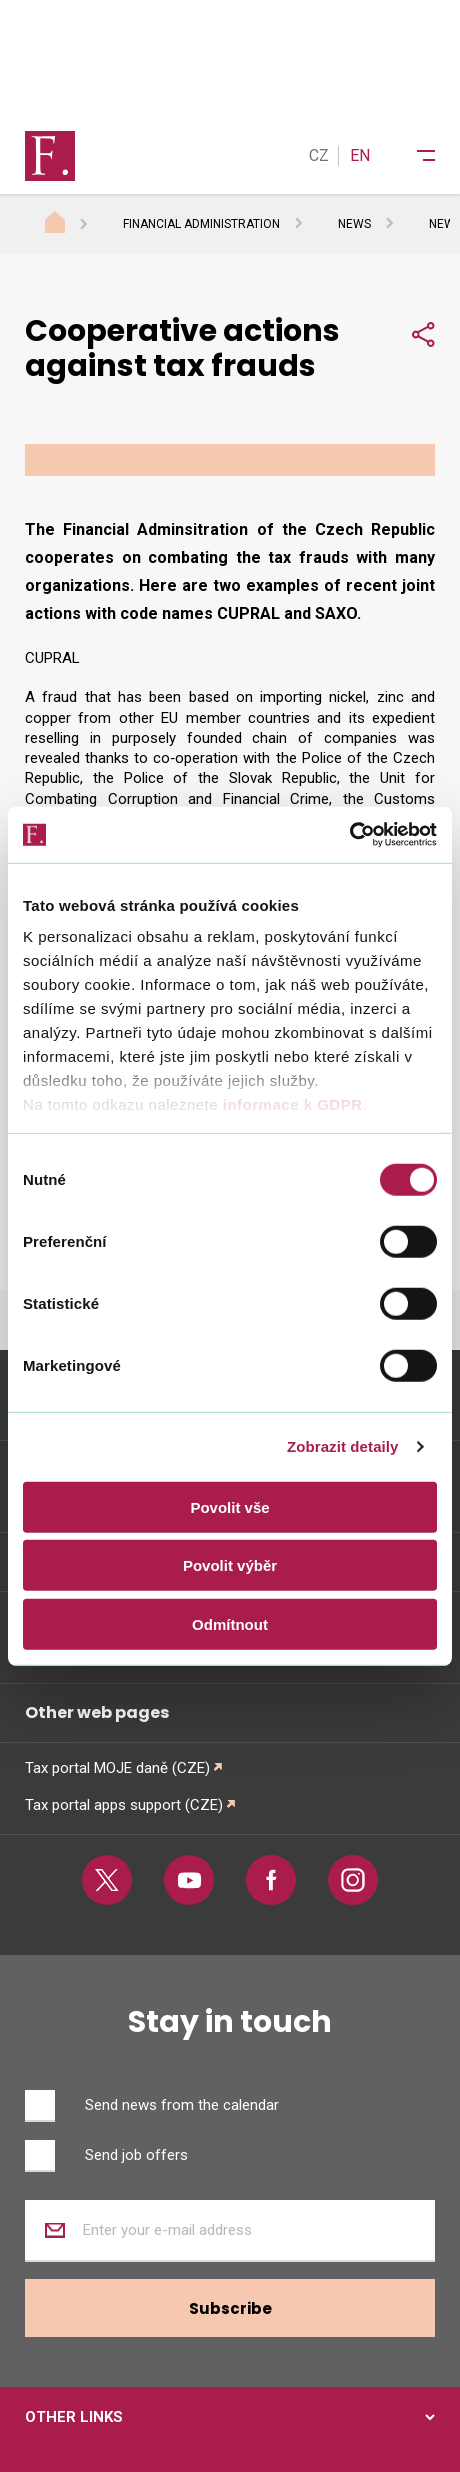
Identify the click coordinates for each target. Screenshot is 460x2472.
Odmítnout (230, 1623)
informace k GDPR (290, 1104)
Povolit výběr (230, 1565)
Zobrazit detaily (343, 1446)
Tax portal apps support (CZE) (124, 1805)
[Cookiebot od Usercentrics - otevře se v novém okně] (349, 835)
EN (360, 155)
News (354, 224)
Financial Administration (201, 224)
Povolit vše (229, 1506)
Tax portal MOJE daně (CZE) (117, 1768)
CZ (319, 155)
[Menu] (413, 156)
